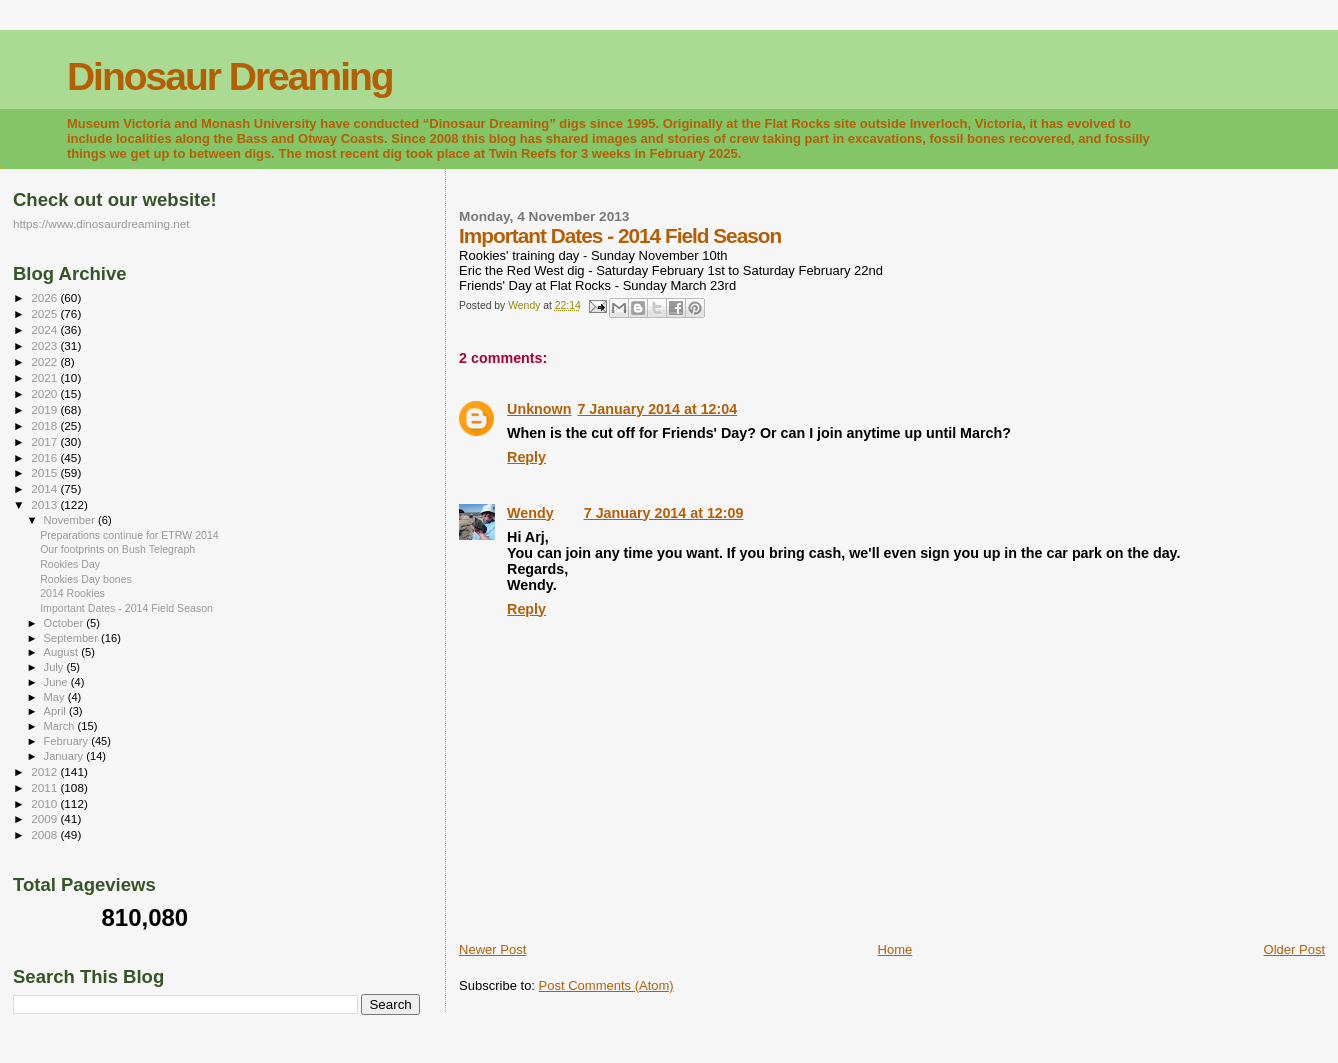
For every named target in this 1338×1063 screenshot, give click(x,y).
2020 (45, 393)
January (65, 756)
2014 (45, 488)
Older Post (1294, 949)
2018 (45, 425)
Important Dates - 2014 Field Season (126, 608)
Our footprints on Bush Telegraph (117, 549)
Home (895, 949)
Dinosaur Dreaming (230, 76)
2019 (45, 409)
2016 (45, 457)
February (68, 741)
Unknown (539, 409)
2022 (45, 361)
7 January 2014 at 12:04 (657, 409)
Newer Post (492, 949)
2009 (45, 818)
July (55, 667)
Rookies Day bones (86, 579)
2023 (45, 345)
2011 (45, 787)
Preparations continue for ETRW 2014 (129, 535)
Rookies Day (70, 564)
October (65, 623)
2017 (45, 441)
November (71, 520)
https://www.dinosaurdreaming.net (101, 223)
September (73, 638)
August (63, 652)
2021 (45, 377)
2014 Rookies (72, 593)
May (56, 697)
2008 (45, 834)
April (56, 711)
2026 (45, 297)
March (61, 726)
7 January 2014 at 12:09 (664, 513)
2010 (45, 803)
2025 (45, 313)
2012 (45, 771)
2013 (45, 504)
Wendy (530, 513)
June (57, 682)
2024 (45, 329)
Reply (526, 457)
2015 (45, 472)
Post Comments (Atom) (606, 985)
